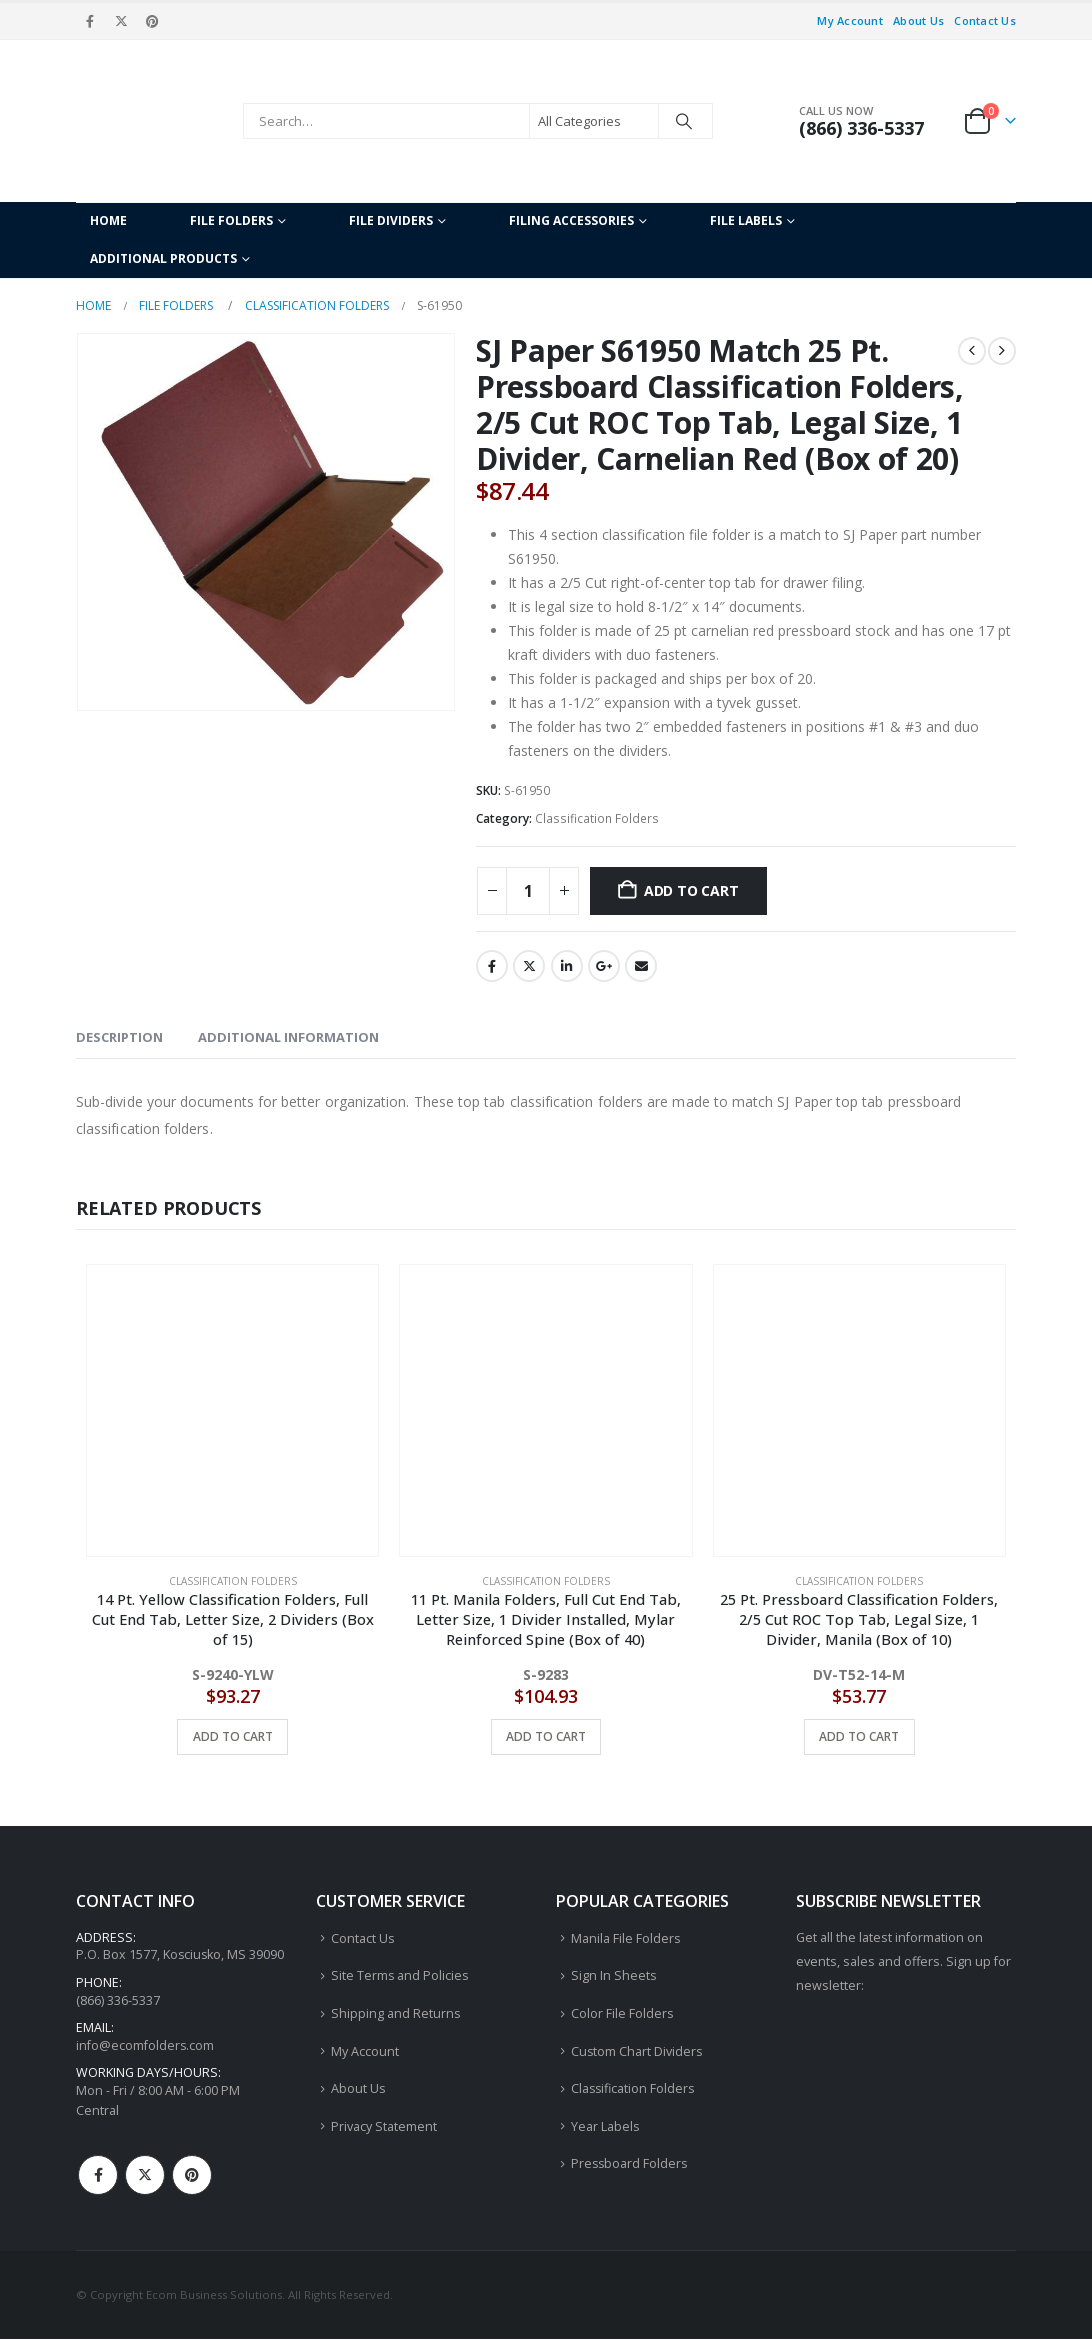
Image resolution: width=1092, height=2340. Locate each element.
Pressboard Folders (630, 2164)
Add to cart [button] (233, 1736)
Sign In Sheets (614, 1975)
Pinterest (192, 2176)
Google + (604, 966)
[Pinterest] (153, 21)
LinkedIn (567, 966)
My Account (850, 20)
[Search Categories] (594, 121)
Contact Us (985, 20)
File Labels (746, 220)
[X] (121, 21)
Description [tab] (119, 1037)
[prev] (972, 351)
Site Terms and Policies (400, 1975)
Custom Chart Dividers (637, 2051)
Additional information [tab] (288, 1037)
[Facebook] (90, 21)
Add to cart (691, 890)
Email (641, 966)
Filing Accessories (571, 220)
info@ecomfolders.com (145, 2045)
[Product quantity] (528, 891)
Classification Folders (597, 818)
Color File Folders (622, 2013)
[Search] (684, 121)
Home (108, 220)
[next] (1002, 351)
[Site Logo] (154, 121)
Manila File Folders (626, 1938)
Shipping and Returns (396, 2013)
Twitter (529, 966)
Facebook (492, 966)
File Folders (231, 220)
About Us (918, 20)
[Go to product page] (232, 1410)
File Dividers (391, 220)
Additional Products (163, 258)
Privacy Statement (384, 2126)
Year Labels (605, 2126)
